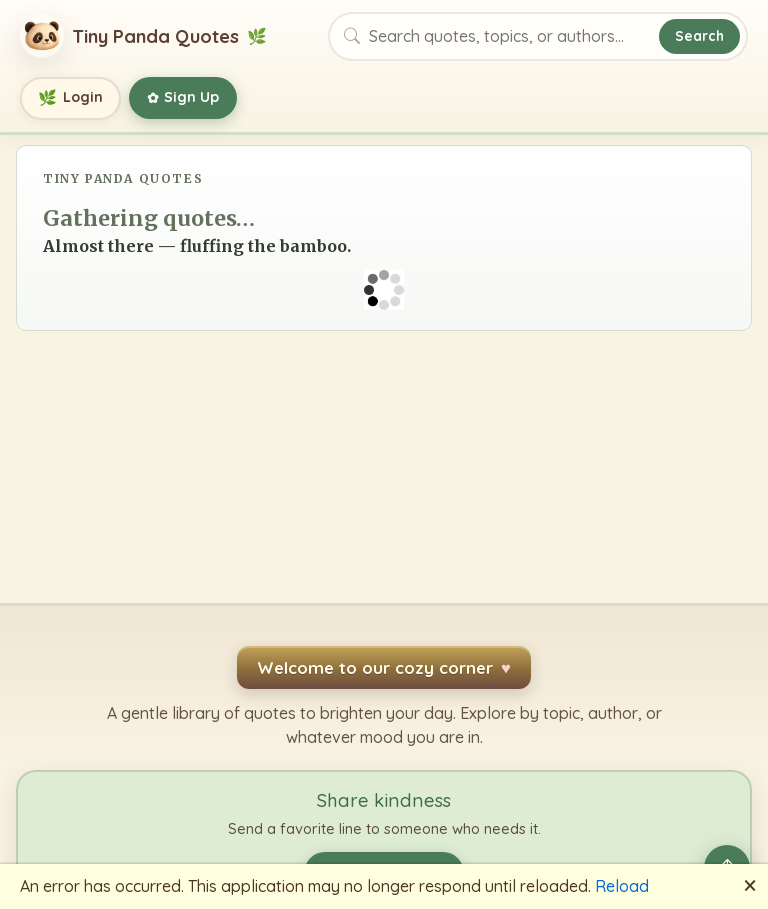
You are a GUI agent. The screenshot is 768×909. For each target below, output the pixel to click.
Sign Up (183, 98)
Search (699, 35)
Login (70, 98)
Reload (622, 886)
